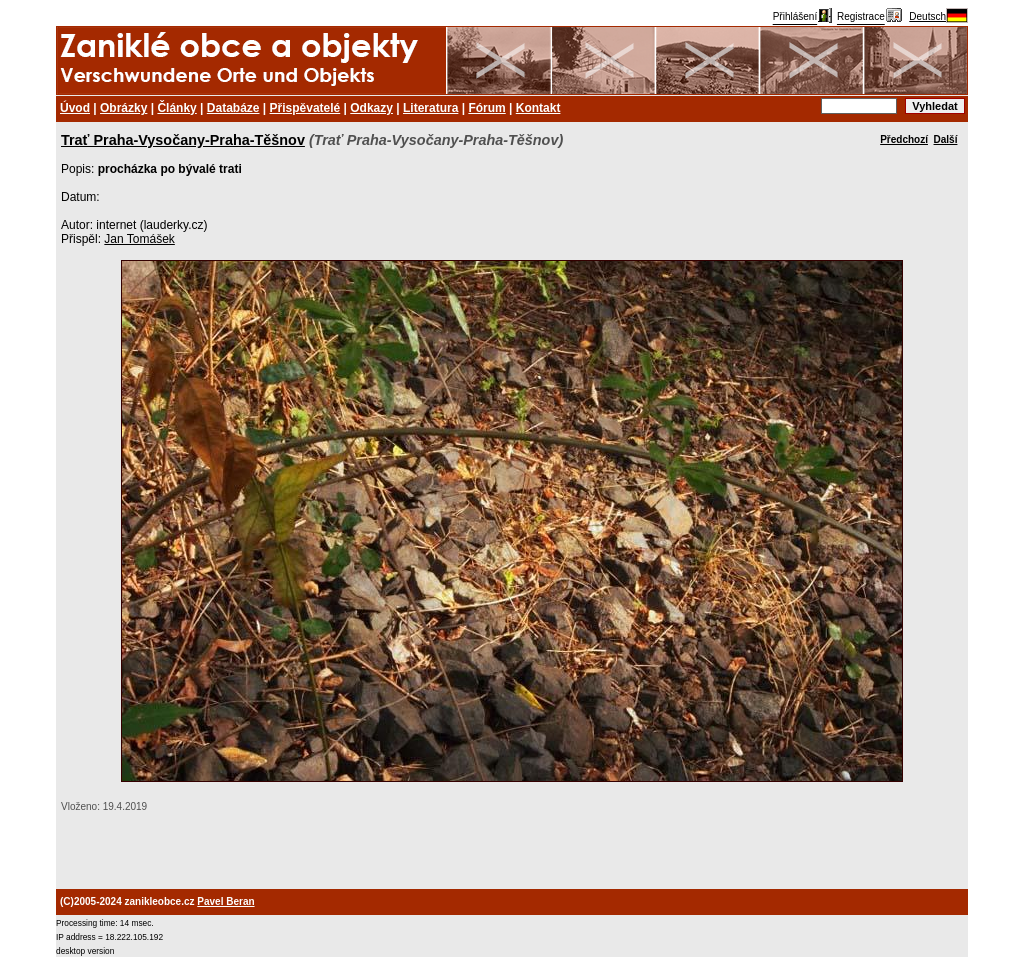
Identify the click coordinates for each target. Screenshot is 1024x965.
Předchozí (904, 139)
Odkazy (371, 108)
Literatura (430, 108)
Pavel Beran (225, 901)
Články (176, 108)
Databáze (233, 108)
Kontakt (538, 108)
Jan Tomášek (139, 239)
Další (946, 139)
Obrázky (123, 108)
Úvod (75, 108)
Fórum (486, 108)
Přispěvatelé (305, 108)
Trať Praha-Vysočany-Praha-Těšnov (183, 140)
